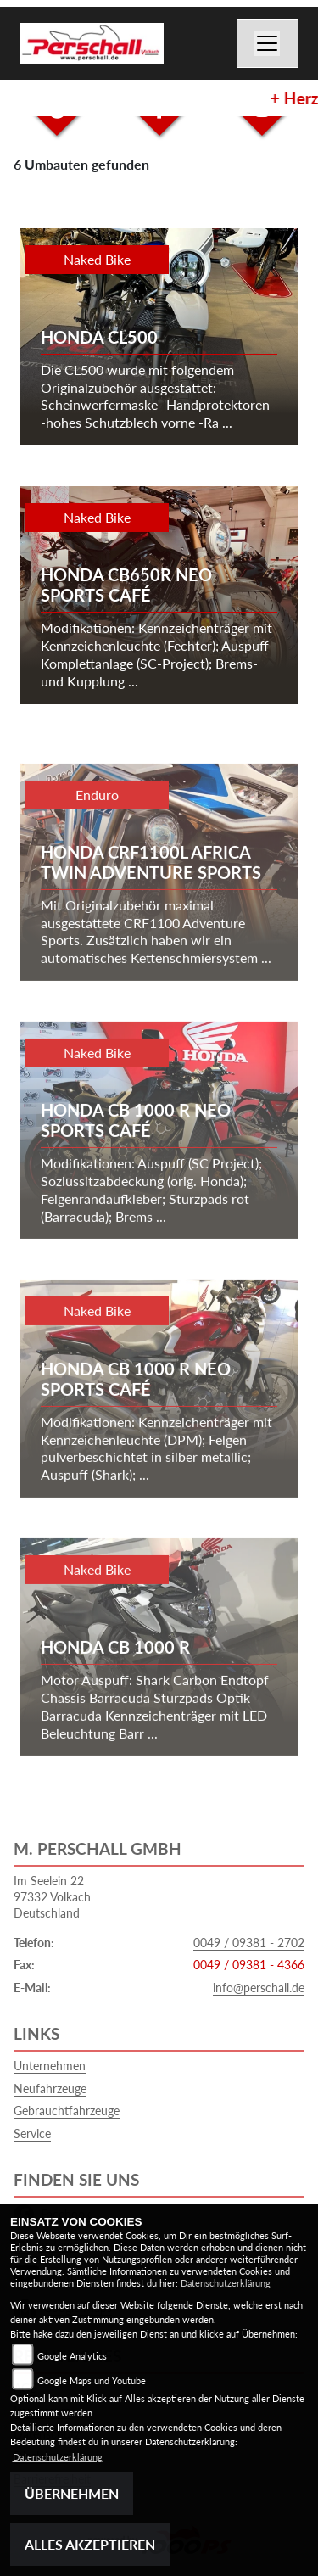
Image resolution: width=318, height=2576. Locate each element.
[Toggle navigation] (268, 43)
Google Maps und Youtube (91, 2380)
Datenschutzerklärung (226, 2282)
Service (32, 2133)
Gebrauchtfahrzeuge (67, 2110)
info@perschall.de (258, 1987)
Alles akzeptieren (90, 2544)
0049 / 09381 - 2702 (248, 1942)
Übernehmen (72, 2493)
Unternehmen (50, 2065)
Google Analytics (72, 2355)
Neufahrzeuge (50, 2088)
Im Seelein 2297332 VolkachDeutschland (52, 1896)
